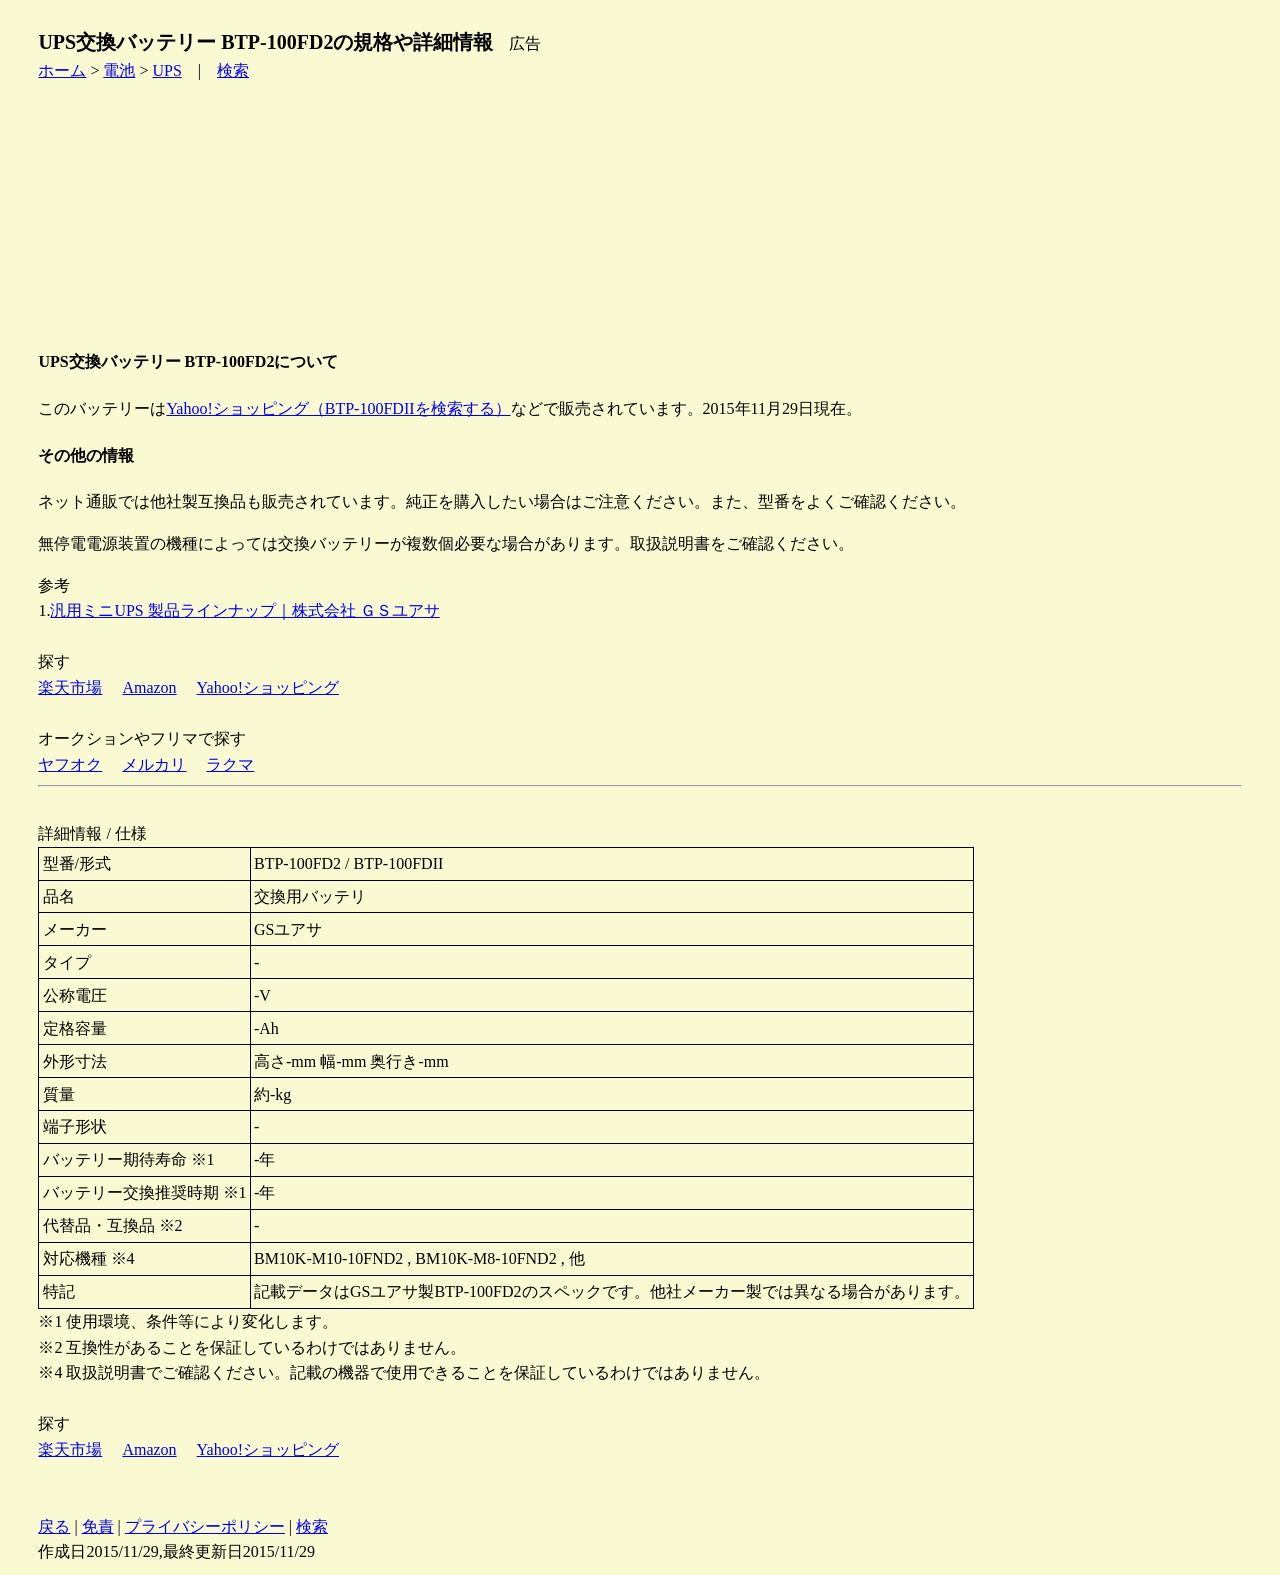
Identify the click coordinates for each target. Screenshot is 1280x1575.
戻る (54, 1526)
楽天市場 (70, 687)
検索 (233, 70)
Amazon (149, 687)
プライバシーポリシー (205, 1526)
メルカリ (154, 764)
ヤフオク (70, 764)
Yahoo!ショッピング (268, 687)
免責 (98, 1526)
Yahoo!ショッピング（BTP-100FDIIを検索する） (338, 408)
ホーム (62, 70)
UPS (166, 70)
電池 (119, 70)
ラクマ (230, 764)
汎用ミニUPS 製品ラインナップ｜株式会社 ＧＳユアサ (244, 610)
